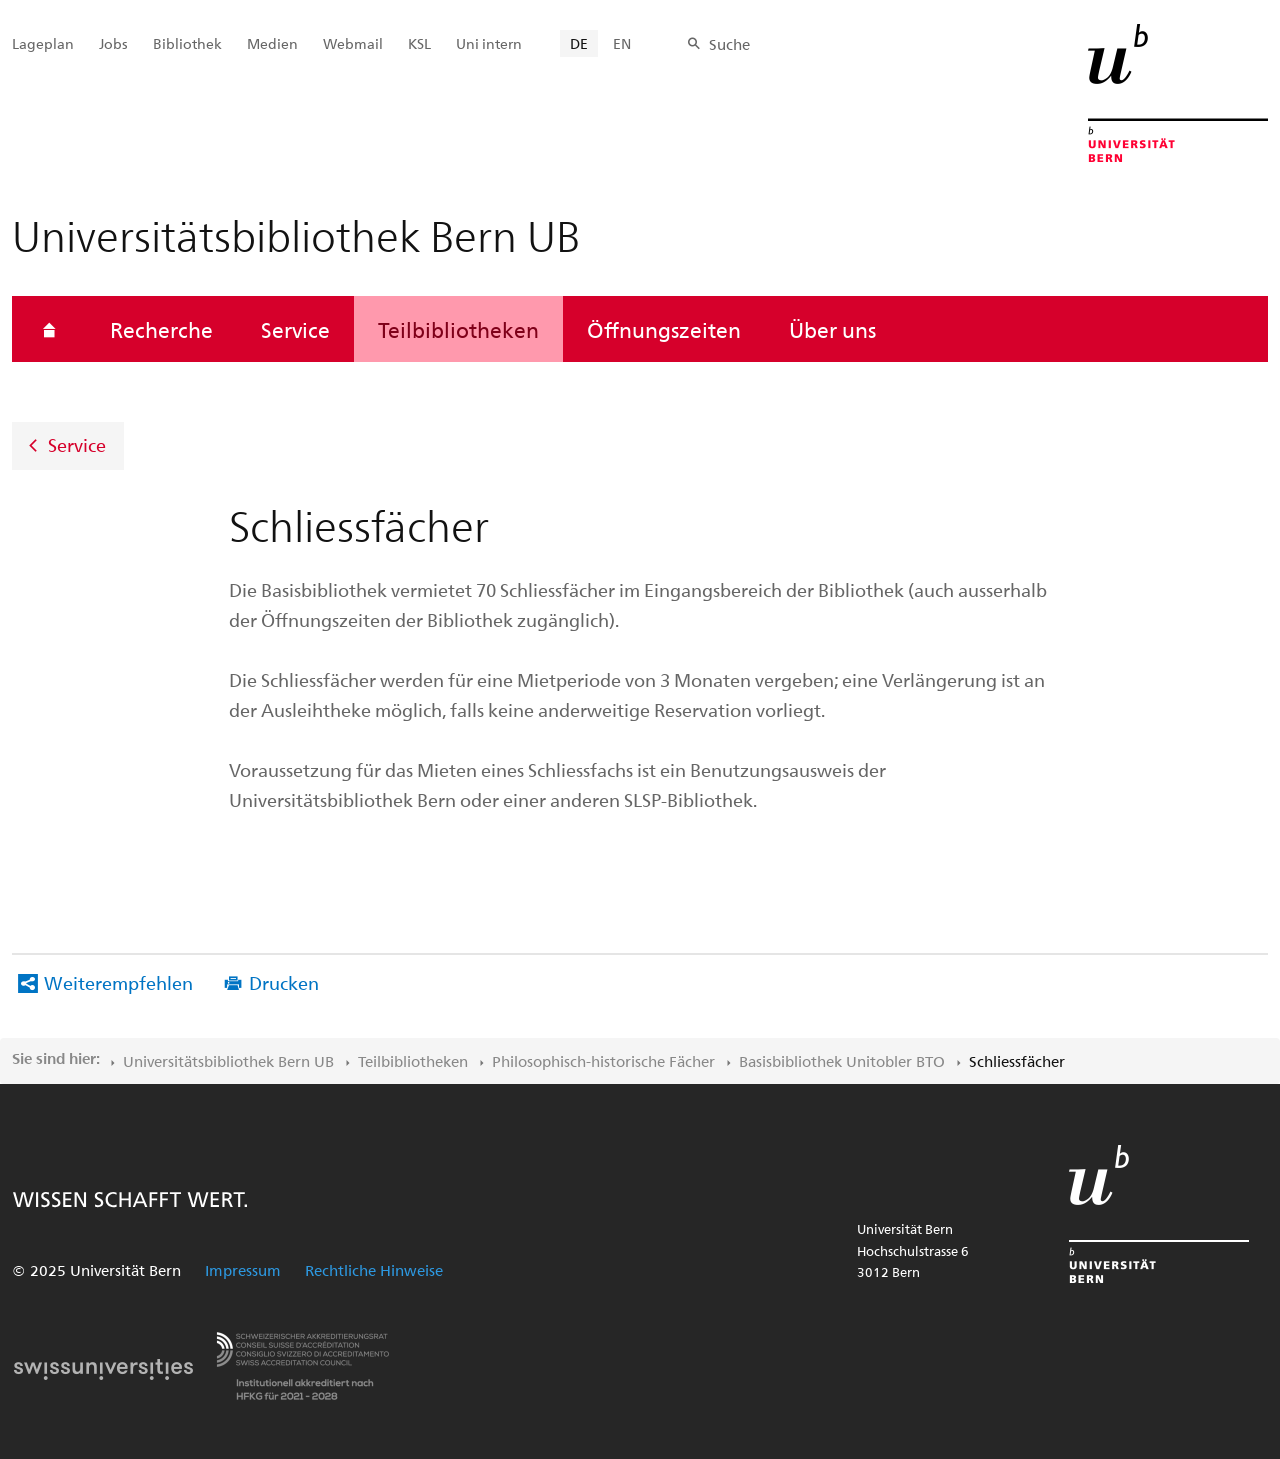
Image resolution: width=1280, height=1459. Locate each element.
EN (622, 43)
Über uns (832, 329)
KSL (419, 43)
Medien (272, 43)
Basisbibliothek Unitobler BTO (842, 1061)
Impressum (243, 1270)
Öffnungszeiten (664, 329)
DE (579, 43)
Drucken (284, 982)
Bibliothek (187, 43)
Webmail (353, 43)
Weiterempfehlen (118, 982)
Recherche (161, 329)
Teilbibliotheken (458, 329)
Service (295, 329)
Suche (729, 44)
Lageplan (43, 43)
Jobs (113, 43)
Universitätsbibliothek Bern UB (228, 1061)
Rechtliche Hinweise (374, 1270)
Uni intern (489, 43)
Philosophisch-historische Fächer (603, 1061)
